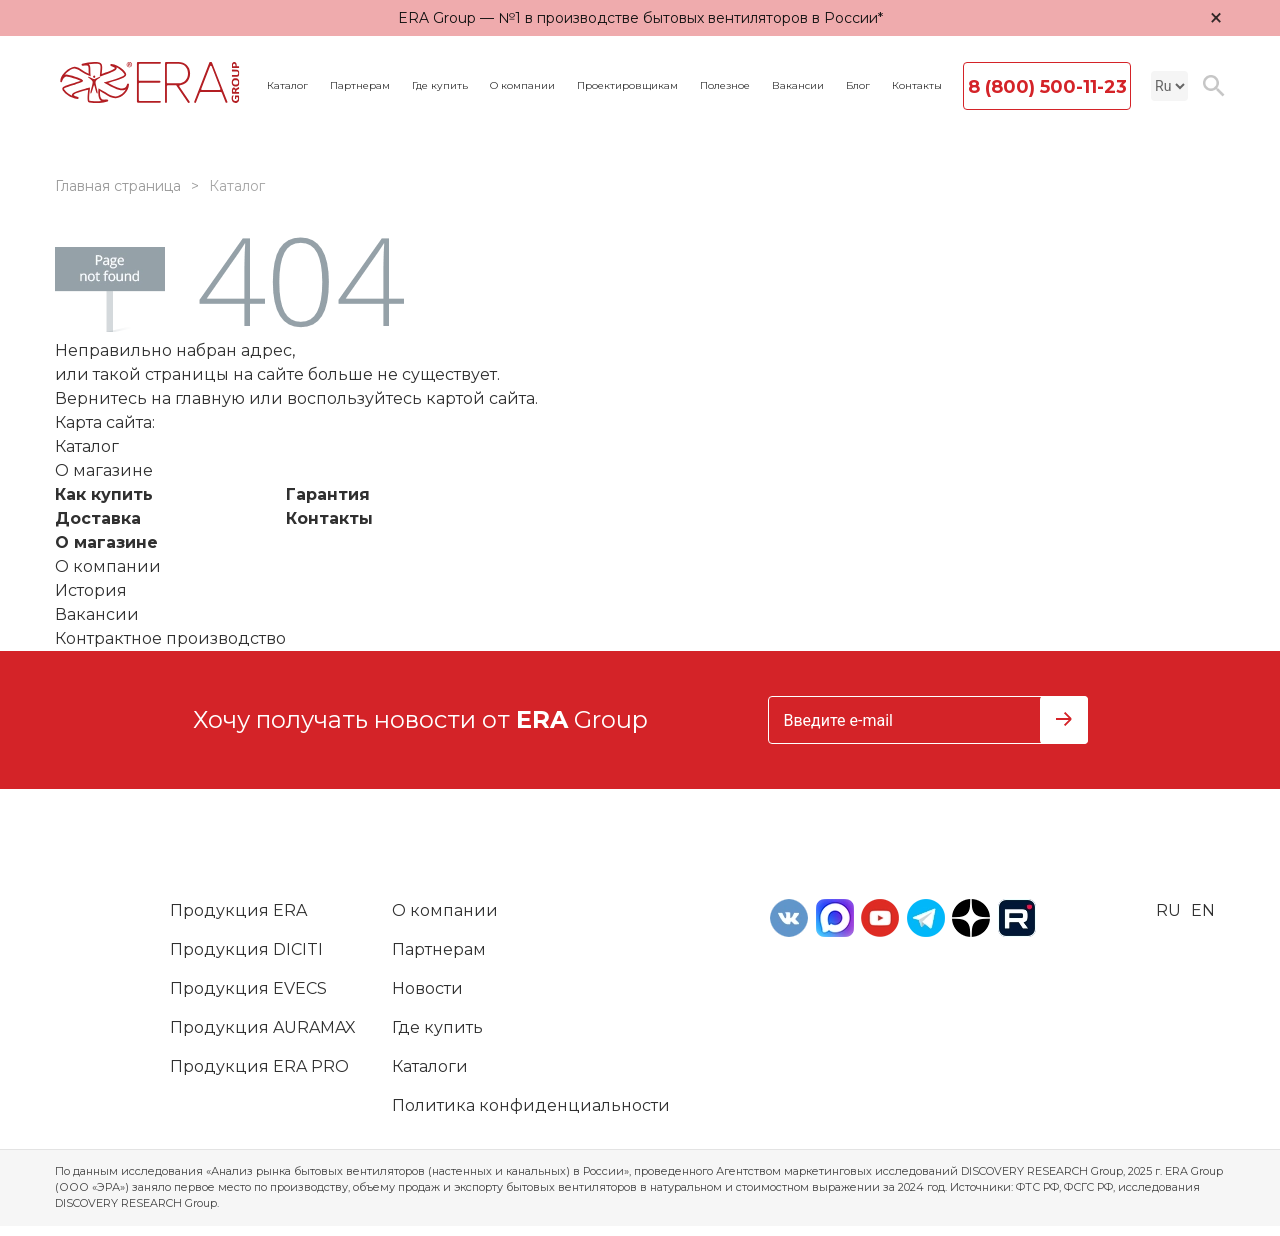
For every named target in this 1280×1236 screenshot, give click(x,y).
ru (1168, 910)
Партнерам (360, 86)
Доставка (98, 518)
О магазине (106, 542)
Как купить (104, 494)
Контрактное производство (170, 638)
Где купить (440, 86)
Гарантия (328, 494)
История (91, 590)
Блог (858, 86)
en (1203, 910)
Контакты (917, 86)
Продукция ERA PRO (259, 1066)
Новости (427, 988)
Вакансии (798, 86)
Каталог (287, 86)
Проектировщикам (627, 86)
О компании (522, 86)
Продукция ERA (238, 910)
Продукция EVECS (248, 988)
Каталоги (430, 1066)
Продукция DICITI (246, 949)
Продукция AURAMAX (263, 1027)
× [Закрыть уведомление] (1216, 17)
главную (210, 398)
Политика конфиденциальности (531, 1105)
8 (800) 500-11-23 (1047, 87)
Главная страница (118, 186)
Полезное (725, 86)
